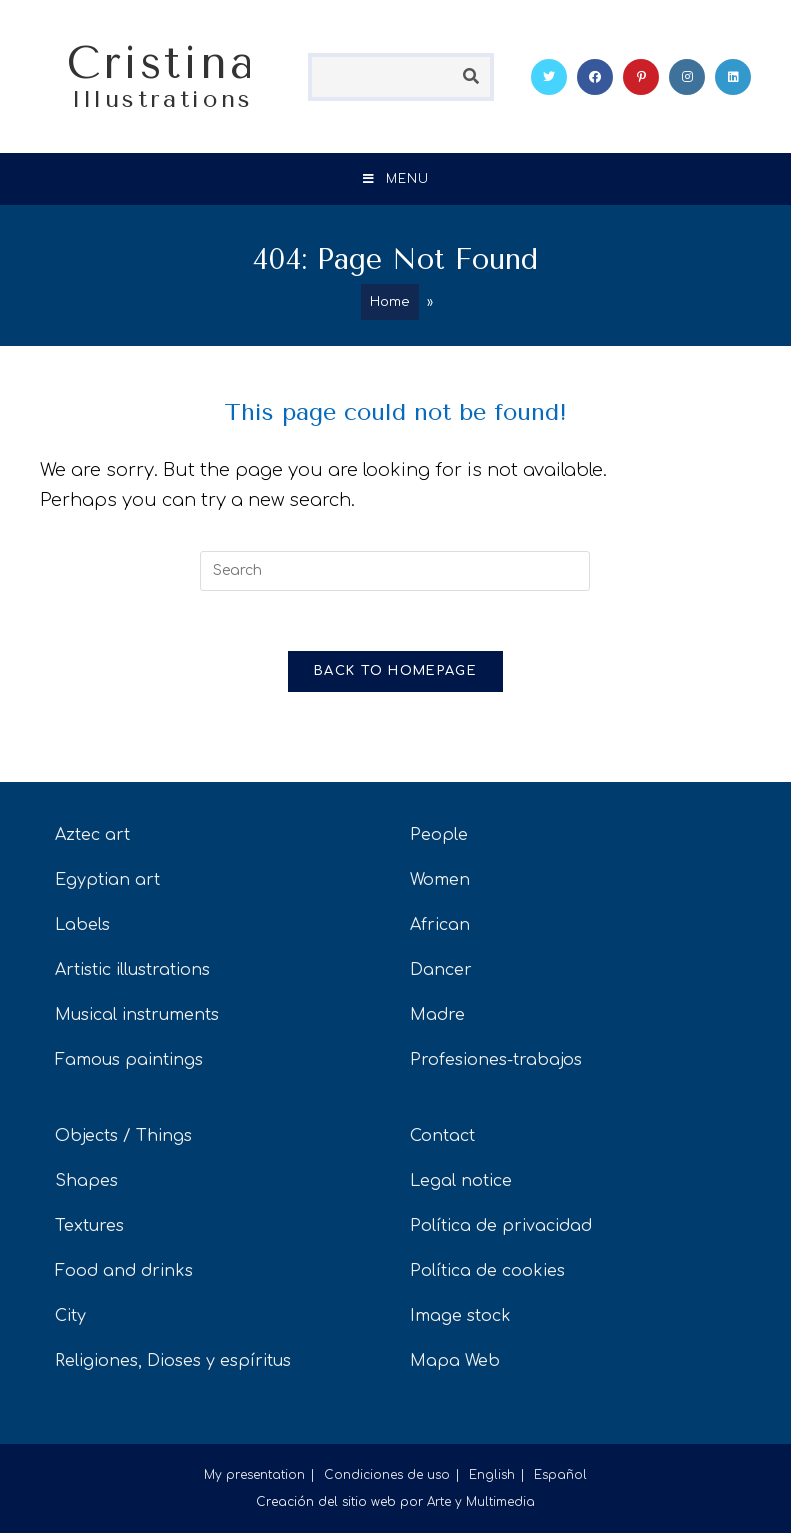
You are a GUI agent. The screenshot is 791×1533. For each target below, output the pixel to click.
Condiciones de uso (387, 1475)
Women (440, 880)
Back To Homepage (395, 671)
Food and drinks (124, 1271)
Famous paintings (129, 1060)
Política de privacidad (501, 1226)
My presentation (254, 1475)
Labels (82, 925)
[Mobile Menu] (396, 179)
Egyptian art (107, 880)
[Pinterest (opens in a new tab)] (641, 77)
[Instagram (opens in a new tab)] (687, 77)
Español (560, 1475)
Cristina (162, 74)
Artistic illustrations (132, 970)
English (492, 1475)
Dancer (441, 970)
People (439, 835)
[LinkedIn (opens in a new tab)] (733, 77)
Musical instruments (137, 1015)
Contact (442, 1136)
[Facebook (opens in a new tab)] (595, 77)
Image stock (460, 1316)
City (70, 1316)
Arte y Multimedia (481, 1502)
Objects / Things (123, 1136)
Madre (437, 1015)
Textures (89, 1226)
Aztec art (92, 835)
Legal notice (461, 1181)
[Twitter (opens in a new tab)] (549, 77)
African (440, 925)
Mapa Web (455, 1361)
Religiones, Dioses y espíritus (173, 1361)
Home (390, 302)
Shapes (86, 1181)
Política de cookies (487, 1271)
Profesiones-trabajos (496, 1060)
